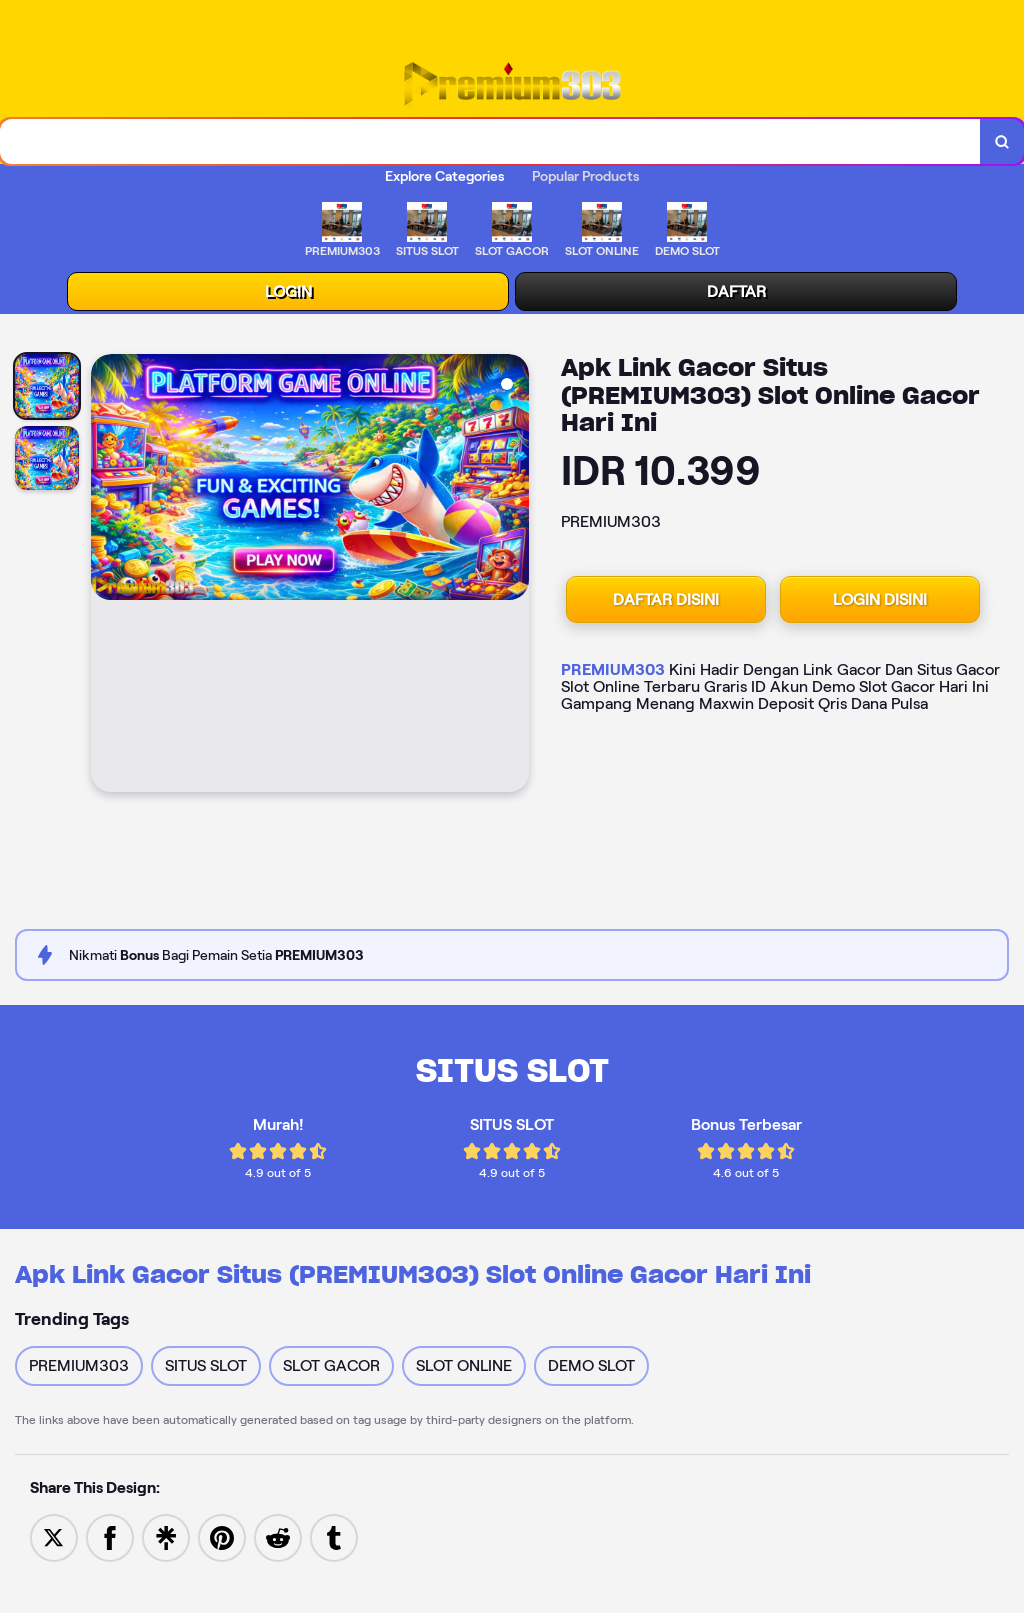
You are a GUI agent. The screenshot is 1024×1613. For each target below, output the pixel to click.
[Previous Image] (107, 576)
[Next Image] (513, 576)
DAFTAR (736, 291)
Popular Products (585, 176)
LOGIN (288, 291)
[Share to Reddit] (278, 1536)
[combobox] (490, 141)
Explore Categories (444, 176)
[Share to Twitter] (54, 1536)
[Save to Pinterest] (222, 1536)
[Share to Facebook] (110, 1536)
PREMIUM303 (613, 669)
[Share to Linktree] (166, 1536)
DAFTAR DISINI (666, 599)
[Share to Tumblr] (334, 1536)
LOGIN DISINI (880, 599)
